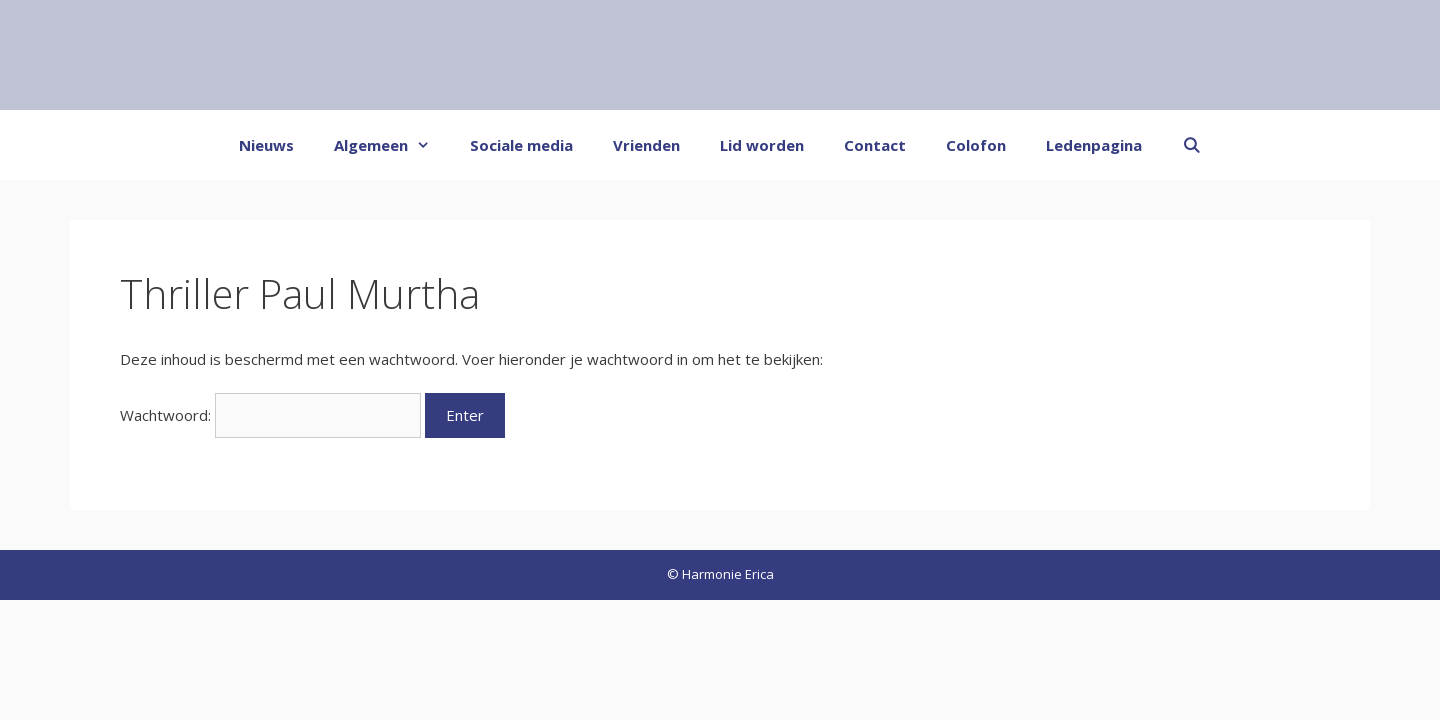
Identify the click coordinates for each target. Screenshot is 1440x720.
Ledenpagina (1094, 145)
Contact (875, 145)
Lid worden (762, 145)
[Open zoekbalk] (1191, 145)
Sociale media (521, 145)
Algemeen (392, 145)
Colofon (976, 145)
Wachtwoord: (270, 415)
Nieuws (266, 145)
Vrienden (646, 145)
